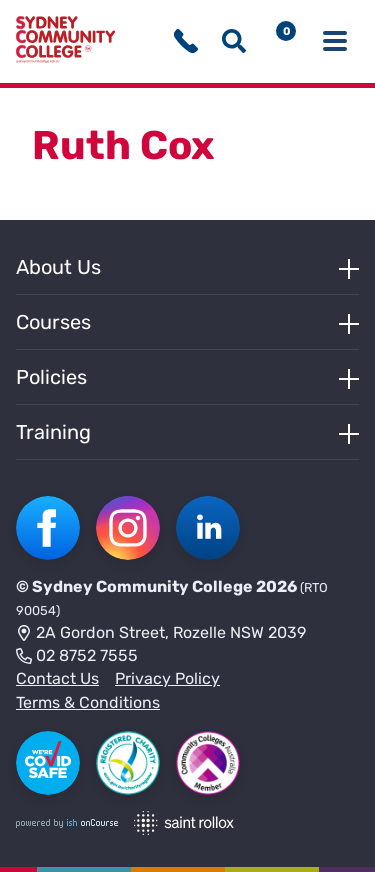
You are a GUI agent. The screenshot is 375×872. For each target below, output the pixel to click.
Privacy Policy (167, 678)
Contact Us (57, 678)
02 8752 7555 (77, 657)
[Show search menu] (234, 41)
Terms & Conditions (88, 702)
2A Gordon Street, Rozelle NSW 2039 (161, 634)
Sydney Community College (142, 586)
